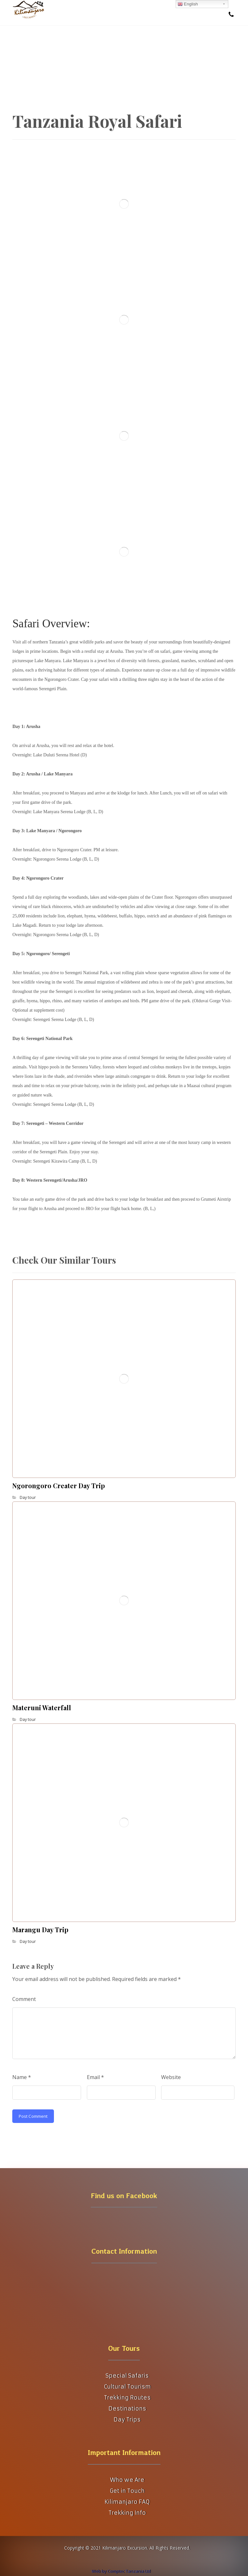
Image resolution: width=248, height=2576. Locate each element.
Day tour (28, 1497)
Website (171, 2077)
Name (21, 2077)
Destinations (127, 2408)
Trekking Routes (127, 2397)
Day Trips (127, 2419)
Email (95, 2077)
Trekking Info (127, 2512)
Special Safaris (127, 2375)
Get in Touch (127, 2490)
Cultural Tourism (127, 2386)
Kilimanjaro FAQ (127, 2501)
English (188, 4)
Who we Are (127, 2479)
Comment (24, 1999)
